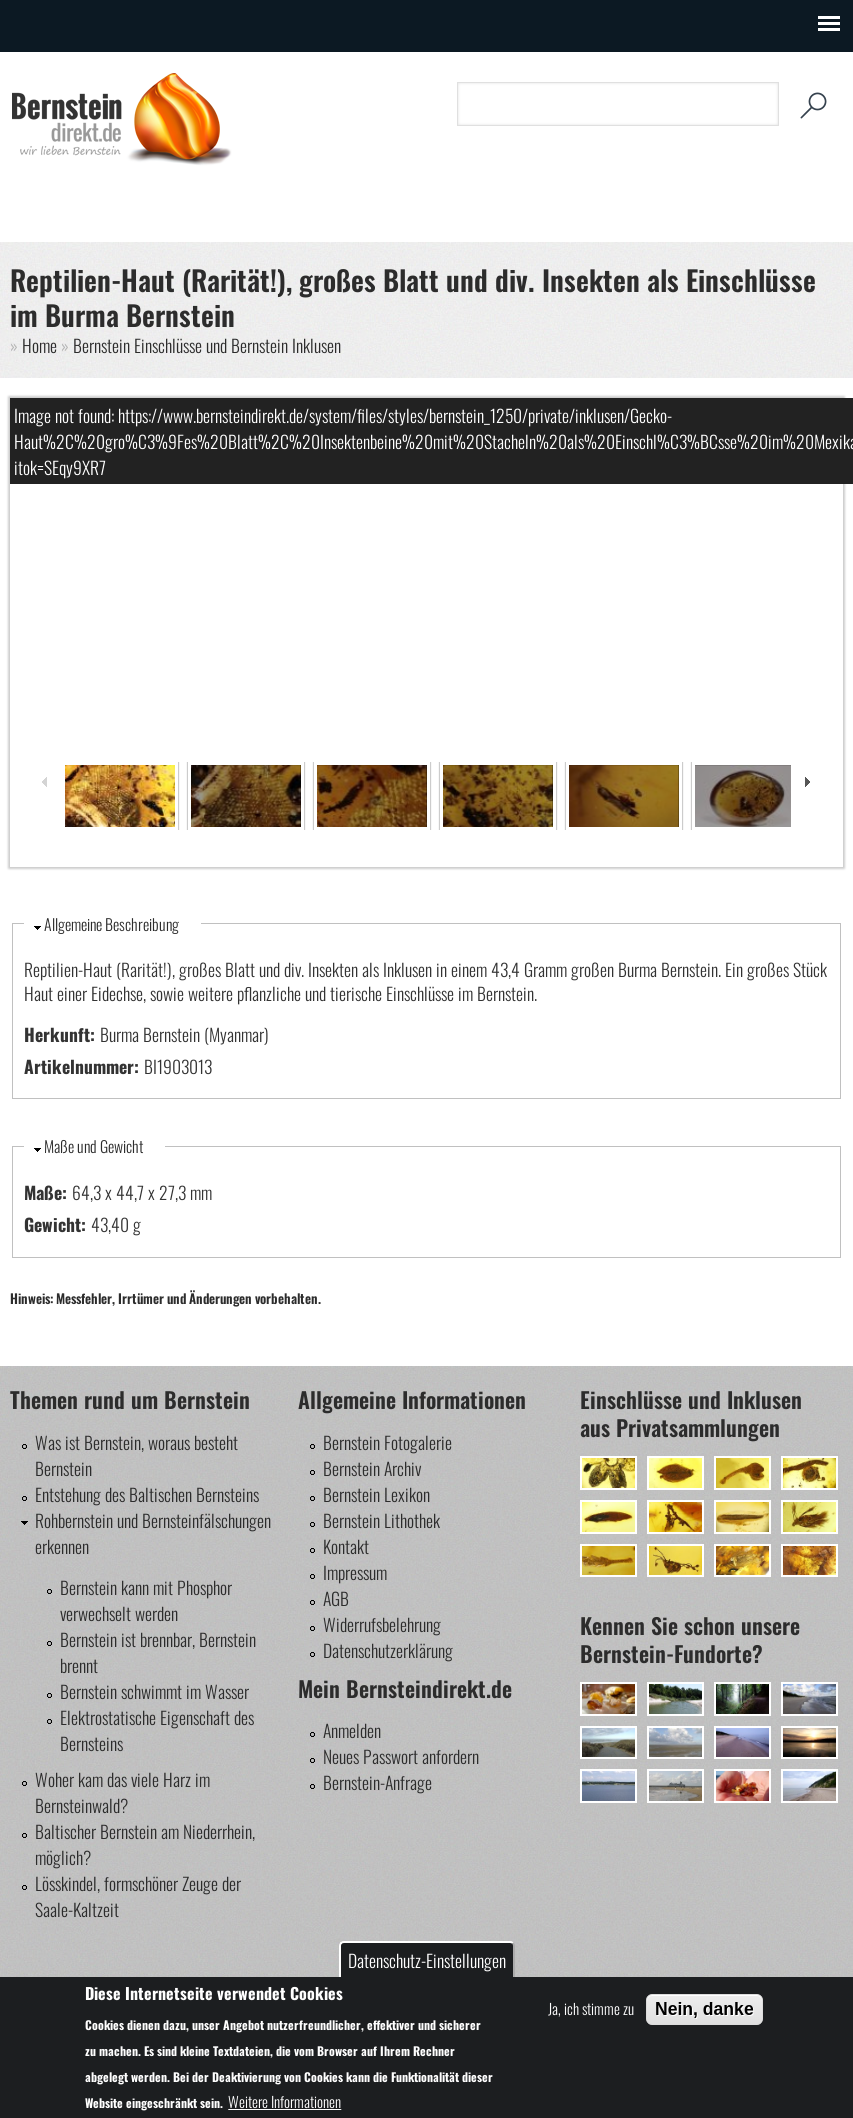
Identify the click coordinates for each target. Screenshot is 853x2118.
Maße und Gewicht (93, 1146)
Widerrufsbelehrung (382, 1624)
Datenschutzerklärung (388, 1650)
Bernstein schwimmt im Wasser (154, 1691)
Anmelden (352, 1730)
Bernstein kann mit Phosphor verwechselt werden (146, 1600)
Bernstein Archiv (372, 1468)
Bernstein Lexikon (376, 1494)
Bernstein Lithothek (381, 1520)
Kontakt (346, 1546)
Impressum (355, 1572)
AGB (336, 1598)
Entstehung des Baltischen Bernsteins (147, 1494)
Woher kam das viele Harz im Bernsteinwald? (122, 1792)
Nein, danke (704, 2009)
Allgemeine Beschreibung (111, 924)
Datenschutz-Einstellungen (427, 1960)
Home (39, 345)
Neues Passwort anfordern (401, 1756)
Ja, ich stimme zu (591, 2008)
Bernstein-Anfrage (377, 1782)
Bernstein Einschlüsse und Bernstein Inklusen (207, 345)
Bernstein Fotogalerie (387, 1442)
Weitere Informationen (284, 2101)
